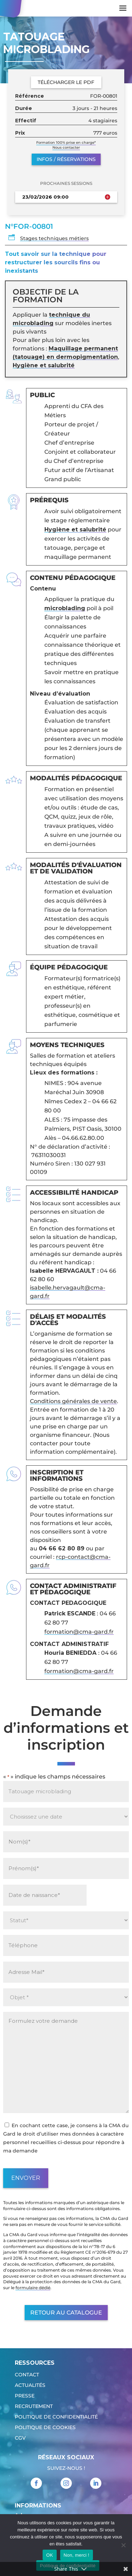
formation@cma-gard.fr (79, 1631)
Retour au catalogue (66, 2312)
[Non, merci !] (123, 2545)
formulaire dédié (32, 2287)
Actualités (30, 2385)
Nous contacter (66, 147)
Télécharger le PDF (66, 82)
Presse (24, 2396)
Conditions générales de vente (73, 1401)
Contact (27, 2375)
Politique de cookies (45, 2427)
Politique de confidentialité (56, 2417)
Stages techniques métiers (54, 238)
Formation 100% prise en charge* (66, 142)
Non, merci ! (76, 2555)
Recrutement (34, 2406)
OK (49, 2555)
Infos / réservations (66, 159)
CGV (20, 2438)
